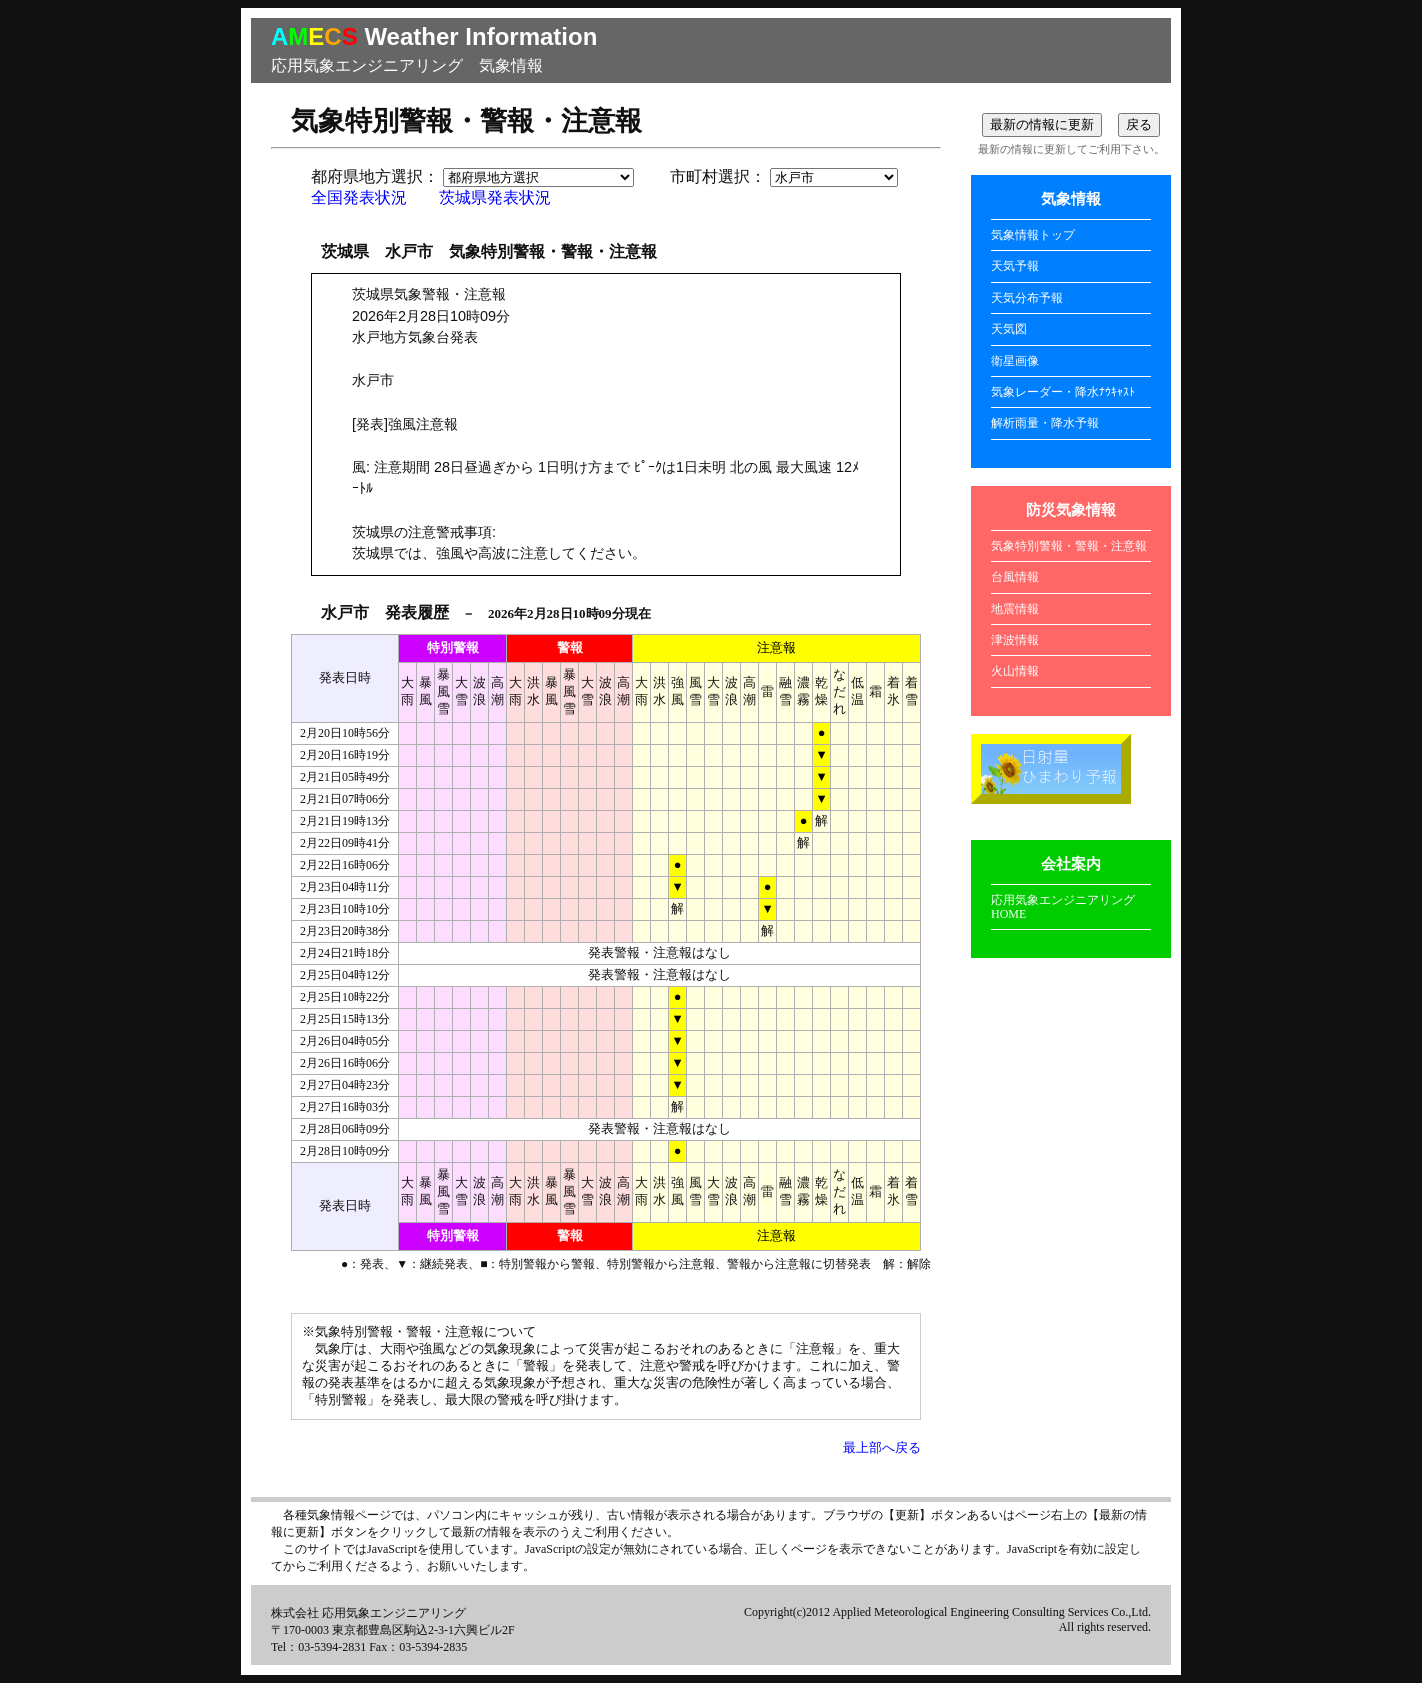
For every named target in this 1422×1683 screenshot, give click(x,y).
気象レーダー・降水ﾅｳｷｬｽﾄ (1063, 392)
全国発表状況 (359, 197)
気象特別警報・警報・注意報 (1069, 546)
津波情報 (1015, 640)
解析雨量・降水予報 (1045, 423)
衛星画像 (1015, 361)
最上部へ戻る (882, 1448)
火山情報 (1015, 671)
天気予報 (1015, 266)
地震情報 (1015, 609)
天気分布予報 (1027, 298)
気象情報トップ (1033, 235)
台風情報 (1015, 577)
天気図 (1009, 329)
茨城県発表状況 (495, 197)
